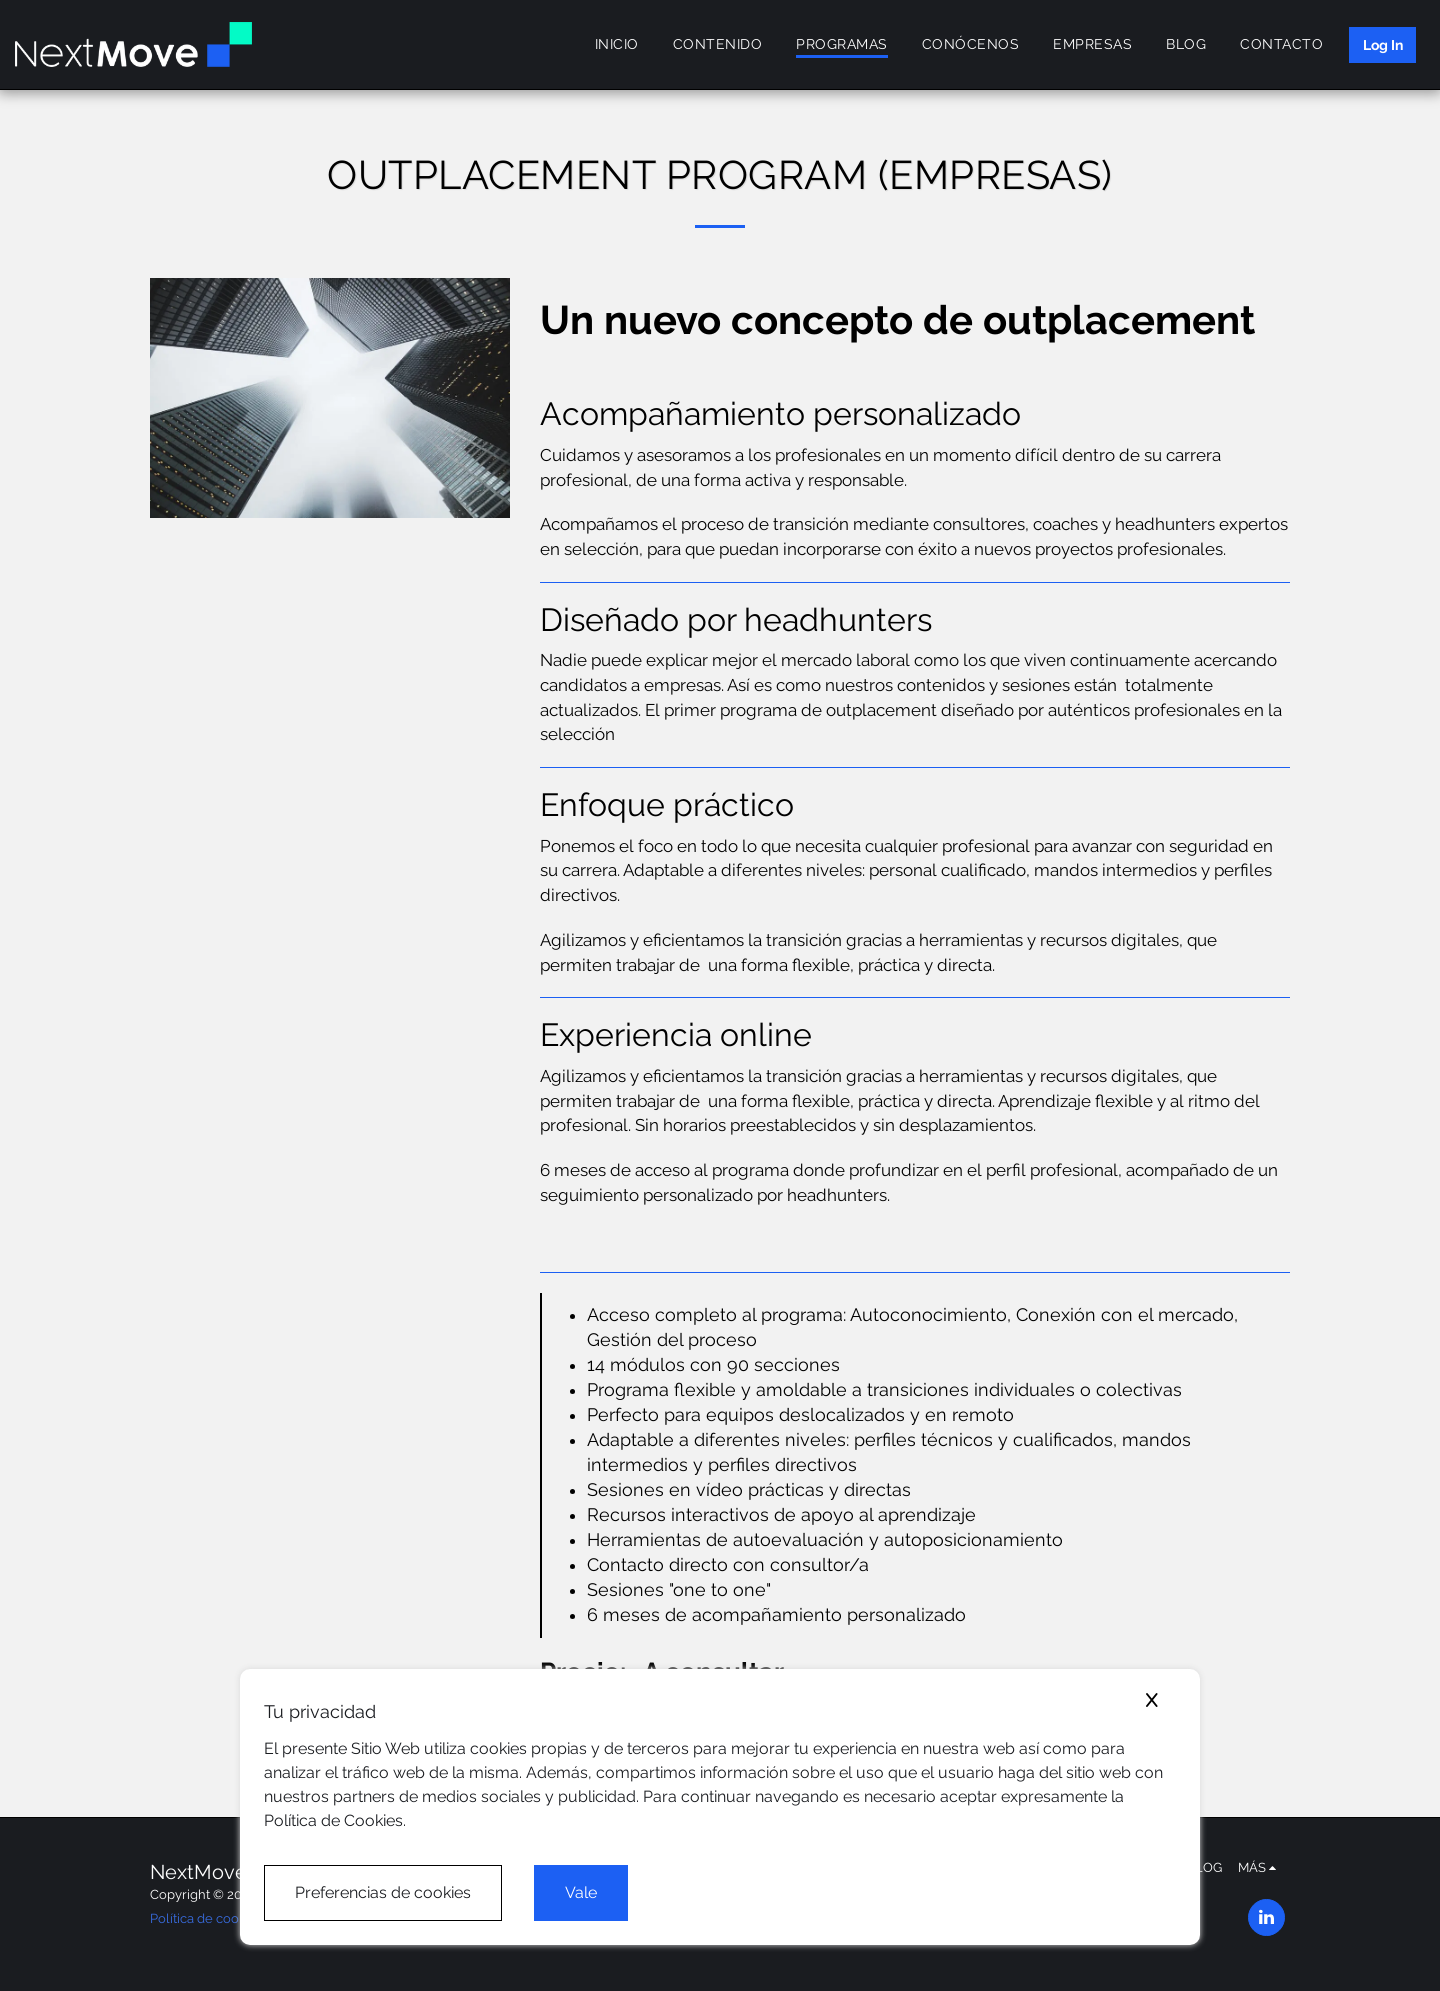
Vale (581, 1892)
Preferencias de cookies (383, 1892)
